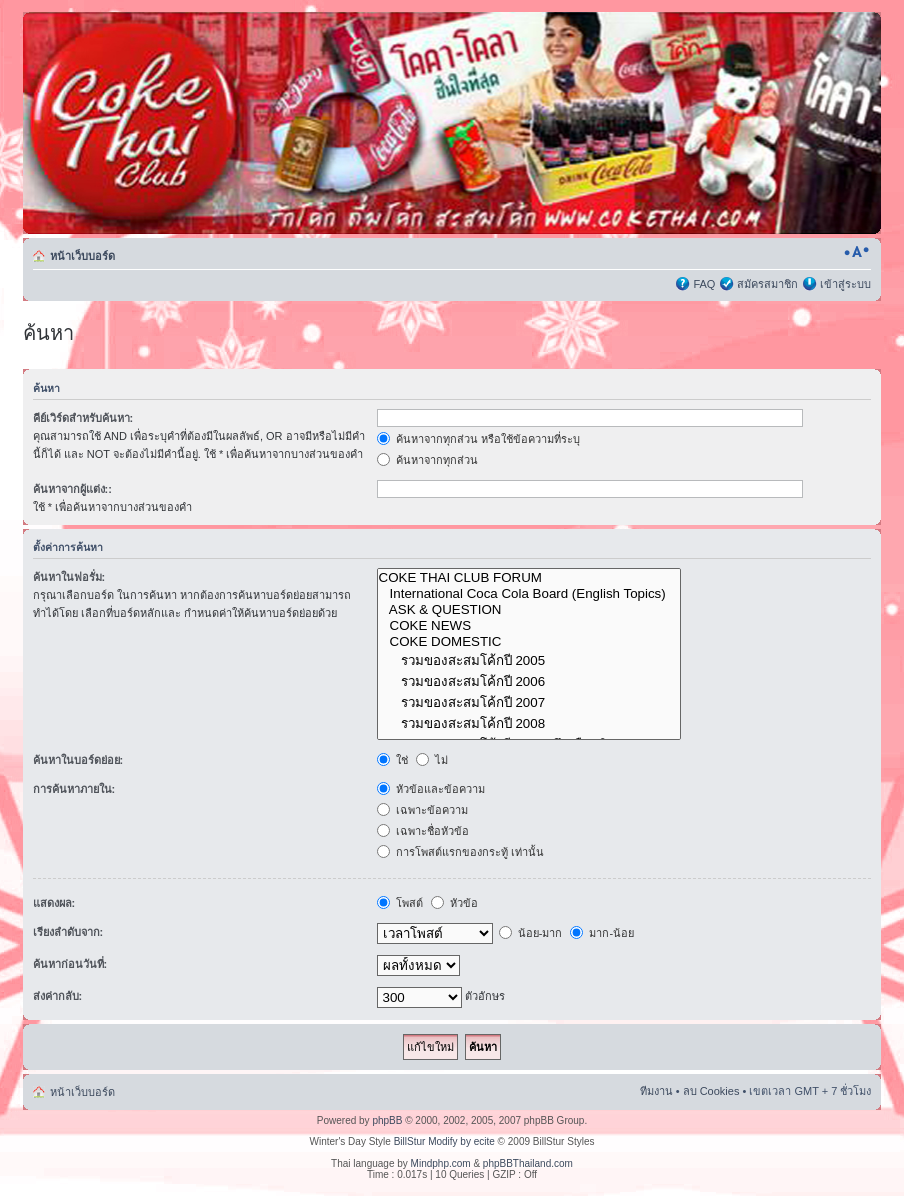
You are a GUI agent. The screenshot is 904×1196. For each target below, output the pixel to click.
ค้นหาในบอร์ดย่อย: (78, 760)
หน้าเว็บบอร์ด (82, 256)
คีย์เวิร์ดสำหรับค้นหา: (83, 418)
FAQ (704, 284)
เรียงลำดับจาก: (68, 932)
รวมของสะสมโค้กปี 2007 (529, 702)
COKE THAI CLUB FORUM (529, 578)
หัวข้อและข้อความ (431, 789)
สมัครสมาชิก (767, 284)
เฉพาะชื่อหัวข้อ (423, 831)
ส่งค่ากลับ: (58, 996)
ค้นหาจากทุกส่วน (427, 460)
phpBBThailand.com (528, 1163)
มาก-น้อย (602, 933)
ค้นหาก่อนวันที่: (70, 964)
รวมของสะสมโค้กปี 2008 (529, 723)
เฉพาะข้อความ (422, 810)
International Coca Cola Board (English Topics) (529, 594)
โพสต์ (400, 903)
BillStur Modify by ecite (444, 1141)
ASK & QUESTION (529, 610)
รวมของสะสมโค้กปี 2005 (529, 660)
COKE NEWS (529, 626)
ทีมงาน (656, 1091)
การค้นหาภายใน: (74, 789)
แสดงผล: (54, 903)
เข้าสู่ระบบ (845, 284)
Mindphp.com (441, 1163)
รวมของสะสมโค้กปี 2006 (529, 681)
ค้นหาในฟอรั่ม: (69, 577)
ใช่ (392, 760)
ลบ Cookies (711, 1091)
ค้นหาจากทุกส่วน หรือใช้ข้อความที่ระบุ (478, 439)
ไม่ (432, 760)
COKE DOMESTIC (529, 642)
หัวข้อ (454, 903)
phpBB (387, 1120)
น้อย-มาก (531, 933)
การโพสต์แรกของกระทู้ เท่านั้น (460, 852)
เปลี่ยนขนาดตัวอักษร (856, 252)
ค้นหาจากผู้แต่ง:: (72, 489)
